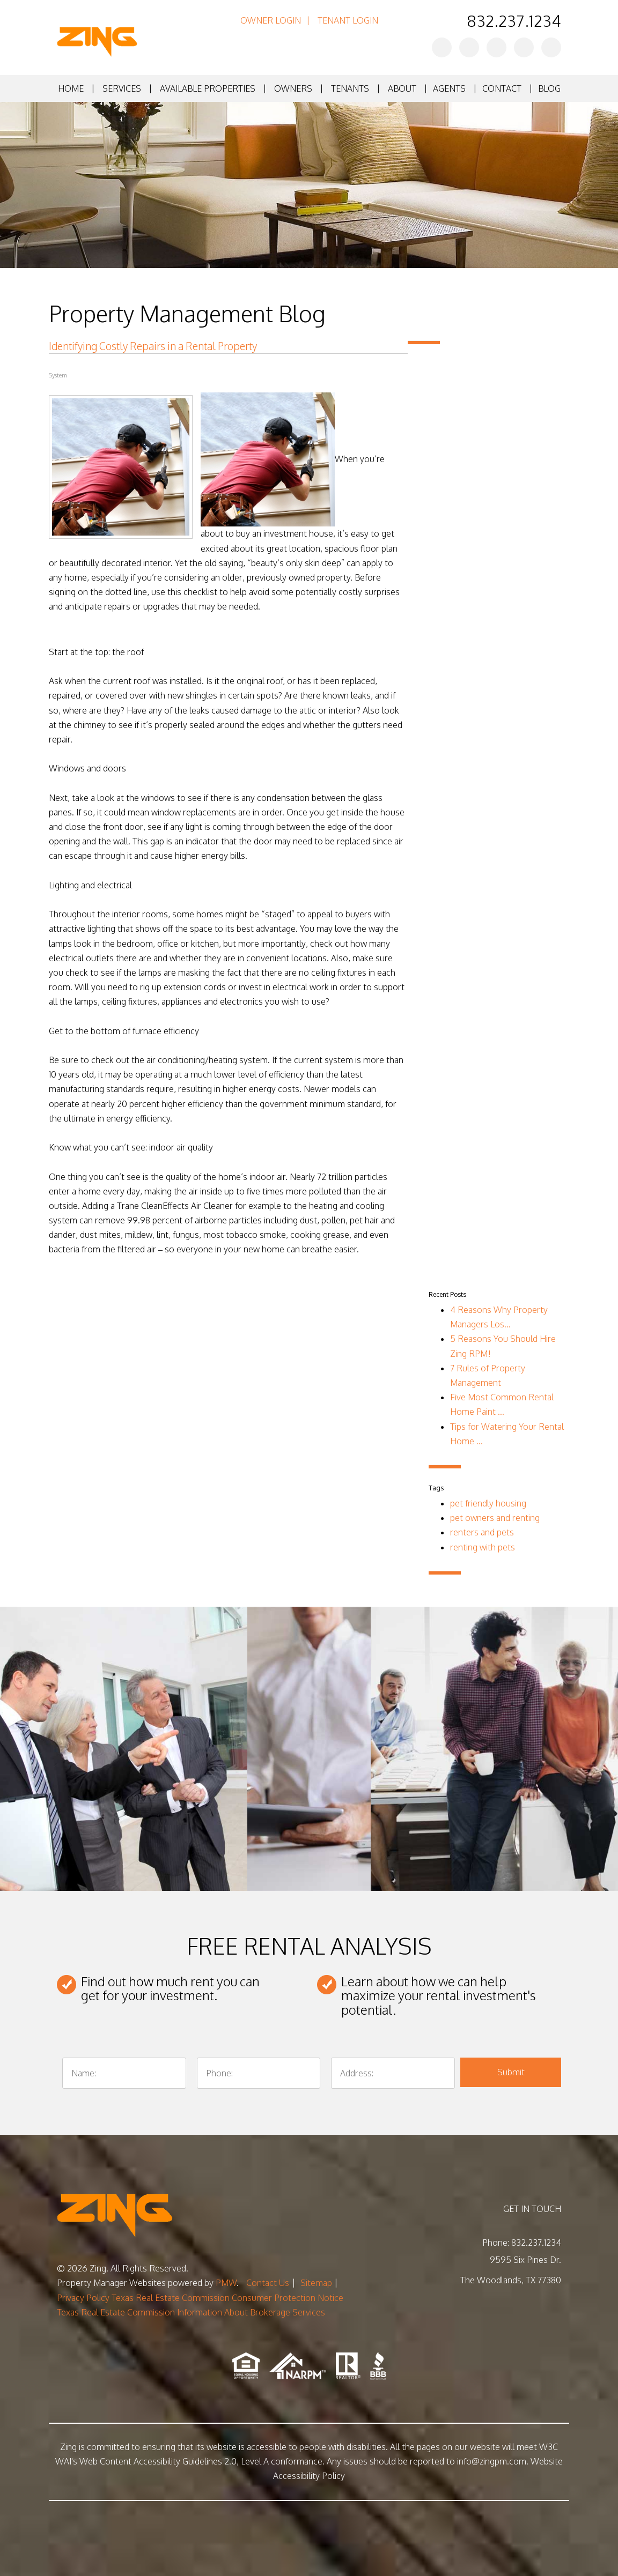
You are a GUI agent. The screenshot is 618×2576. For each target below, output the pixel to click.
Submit (511, 2072)
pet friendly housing (488, 1503)
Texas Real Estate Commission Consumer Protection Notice (227, 2297)
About (402, 88)
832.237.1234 (514, 20)
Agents (449, 88)
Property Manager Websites (111, 2282)
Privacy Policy (83, 2297)
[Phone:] (259, 2073)
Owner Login (270, 20)
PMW (226, 2282)
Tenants (350, 88)
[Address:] (393, 2073)
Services (121, 88)
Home (71, 88)
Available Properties (207, 88)
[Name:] (124, 2073)
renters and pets (482, 1532)
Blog (549, 88)
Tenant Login (348, 20)
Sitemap (316, 2282)
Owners (293, 88)
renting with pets (482, 1547)
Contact (501, 88)
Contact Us (267, 2282)
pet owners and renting (495, 1517)
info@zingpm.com (491, 2461)
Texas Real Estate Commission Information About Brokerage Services (191, 2312)
